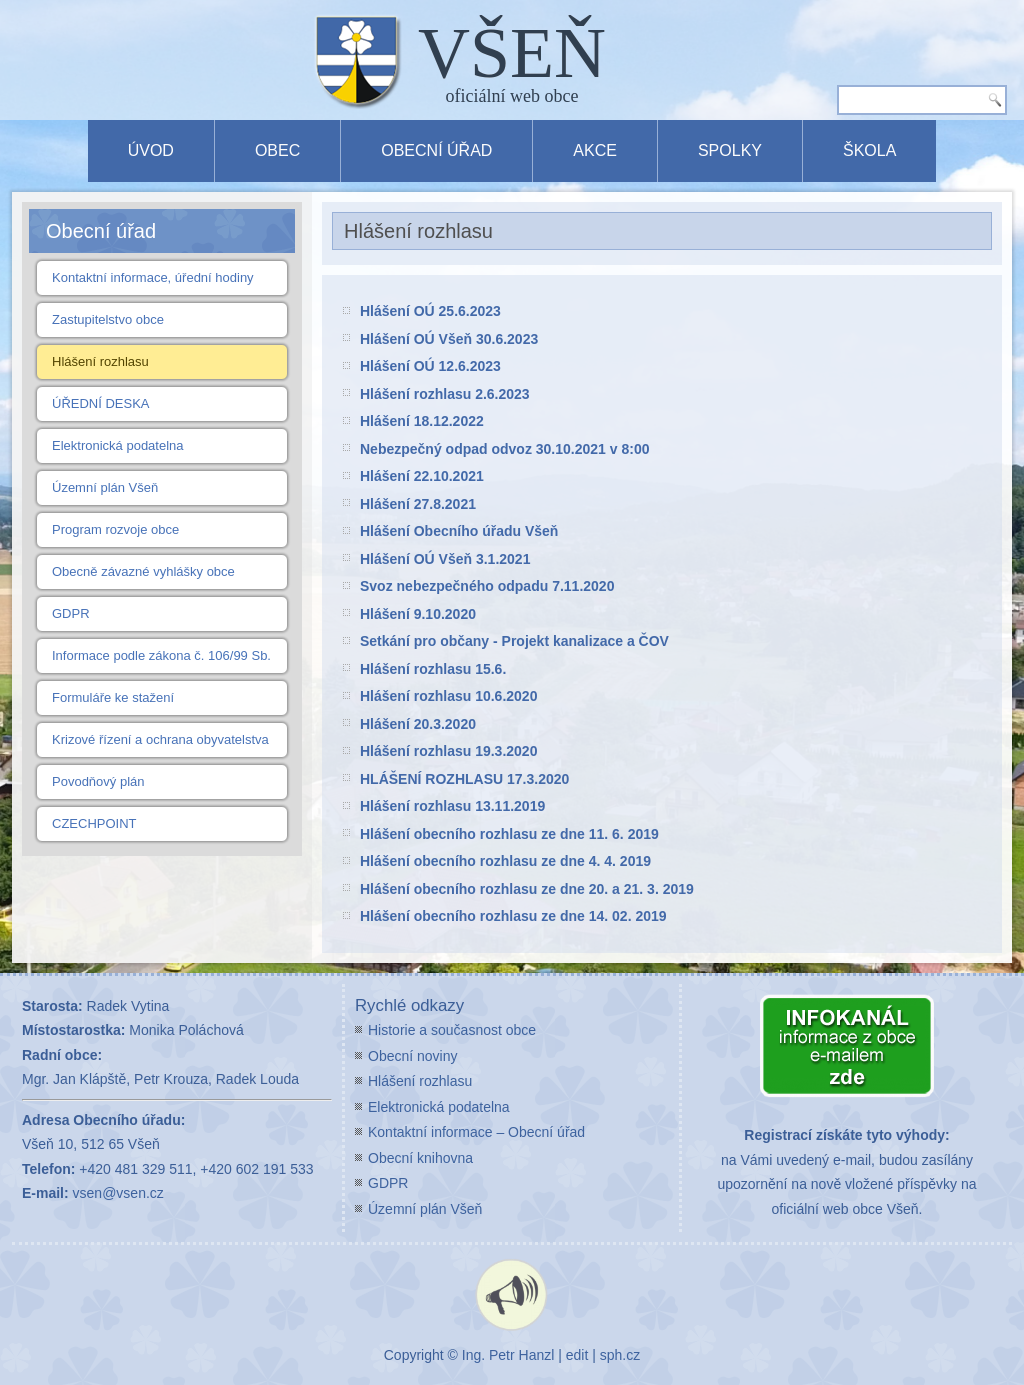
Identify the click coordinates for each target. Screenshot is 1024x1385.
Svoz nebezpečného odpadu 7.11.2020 (487, 586)
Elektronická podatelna (118, 445)
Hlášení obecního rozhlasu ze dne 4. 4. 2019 (505, 861)
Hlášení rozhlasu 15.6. (433, 669)
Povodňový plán (98, 781)
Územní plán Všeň (105, 487)
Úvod (151, 150)
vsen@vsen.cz (118, 1193)
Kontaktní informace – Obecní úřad (476, 1132)
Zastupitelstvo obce (108, 319)
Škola (869, 150)
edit (577, 1355)
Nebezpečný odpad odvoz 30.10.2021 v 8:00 (504, 449)
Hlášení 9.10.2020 (418, 614)
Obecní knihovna (420, 1158)
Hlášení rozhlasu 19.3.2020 (448, 751)
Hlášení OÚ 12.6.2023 (430, 366)
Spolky (730, 150)
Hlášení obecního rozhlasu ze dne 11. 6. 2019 (509, 834)
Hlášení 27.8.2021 (418, 504)
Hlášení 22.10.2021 (422, 476)
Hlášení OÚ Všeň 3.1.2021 (445, 559)
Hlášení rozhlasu (100, 361)
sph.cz (620, 1355)
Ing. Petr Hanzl (508, 1355)
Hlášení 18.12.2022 (422, 421)
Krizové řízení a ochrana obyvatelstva (160, 739)
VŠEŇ (512, 53)
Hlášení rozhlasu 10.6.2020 (448, 696)
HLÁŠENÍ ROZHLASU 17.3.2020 (464, 779)
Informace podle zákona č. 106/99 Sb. (161, 655)
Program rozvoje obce (115, 529)
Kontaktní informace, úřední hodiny (153, 277)
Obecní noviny (413, 1056)
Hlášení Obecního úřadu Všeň (459, 531)
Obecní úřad (436, 150)
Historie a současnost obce (452, 1030)
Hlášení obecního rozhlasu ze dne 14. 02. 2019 (513, 916)
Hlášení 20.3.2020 (418, 724)
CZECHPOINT (94, 823)
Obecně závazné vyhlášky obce (143, 571)
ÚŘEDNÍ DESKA (101, 403)
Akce (595, 150)
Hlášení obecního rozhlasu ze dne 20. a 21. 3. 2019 (527, 889)
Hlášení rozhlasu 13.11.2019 (452, 806)
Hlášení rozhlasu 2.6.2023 (445, 394)
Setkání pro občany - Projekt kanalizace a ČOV (514, 641)
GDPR (71, 613)
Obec (277, 150)
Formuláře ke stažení (113, 697)
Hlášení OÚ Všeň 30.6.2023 (449, 339)
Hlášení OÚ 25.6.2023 (430, 311)
